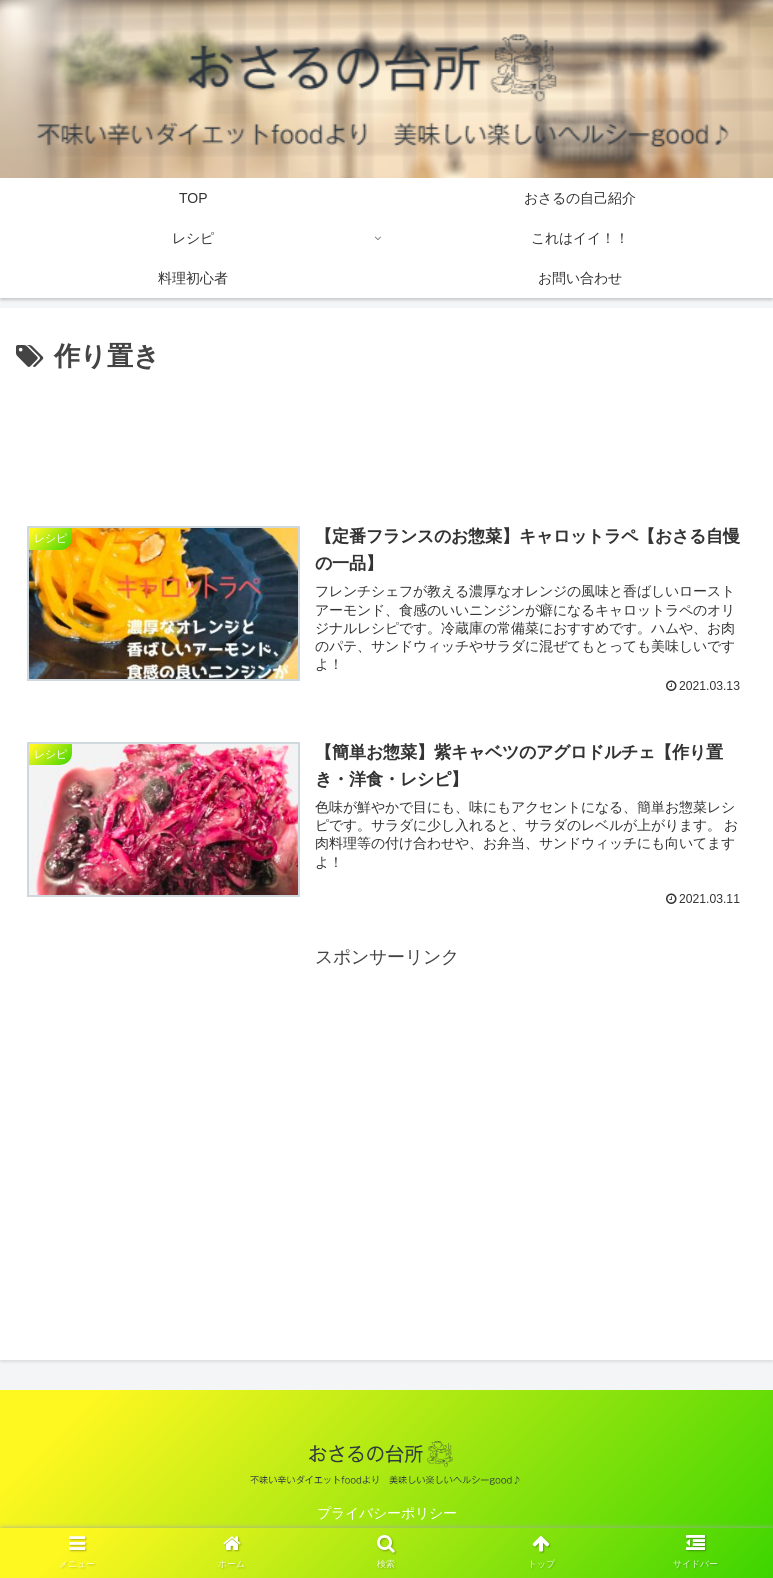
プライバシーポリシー (387, 1514)
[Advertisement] (386, 435)
